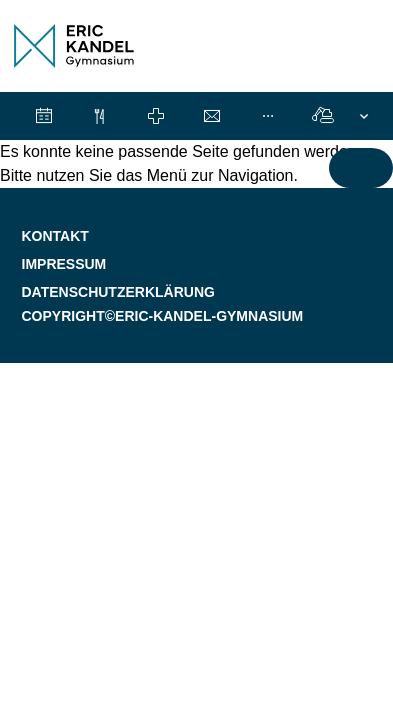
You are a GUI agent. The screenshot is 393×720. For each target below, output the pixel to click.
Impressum (64, 264)
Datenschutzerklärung (118, 292)
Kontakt (55, 236)
